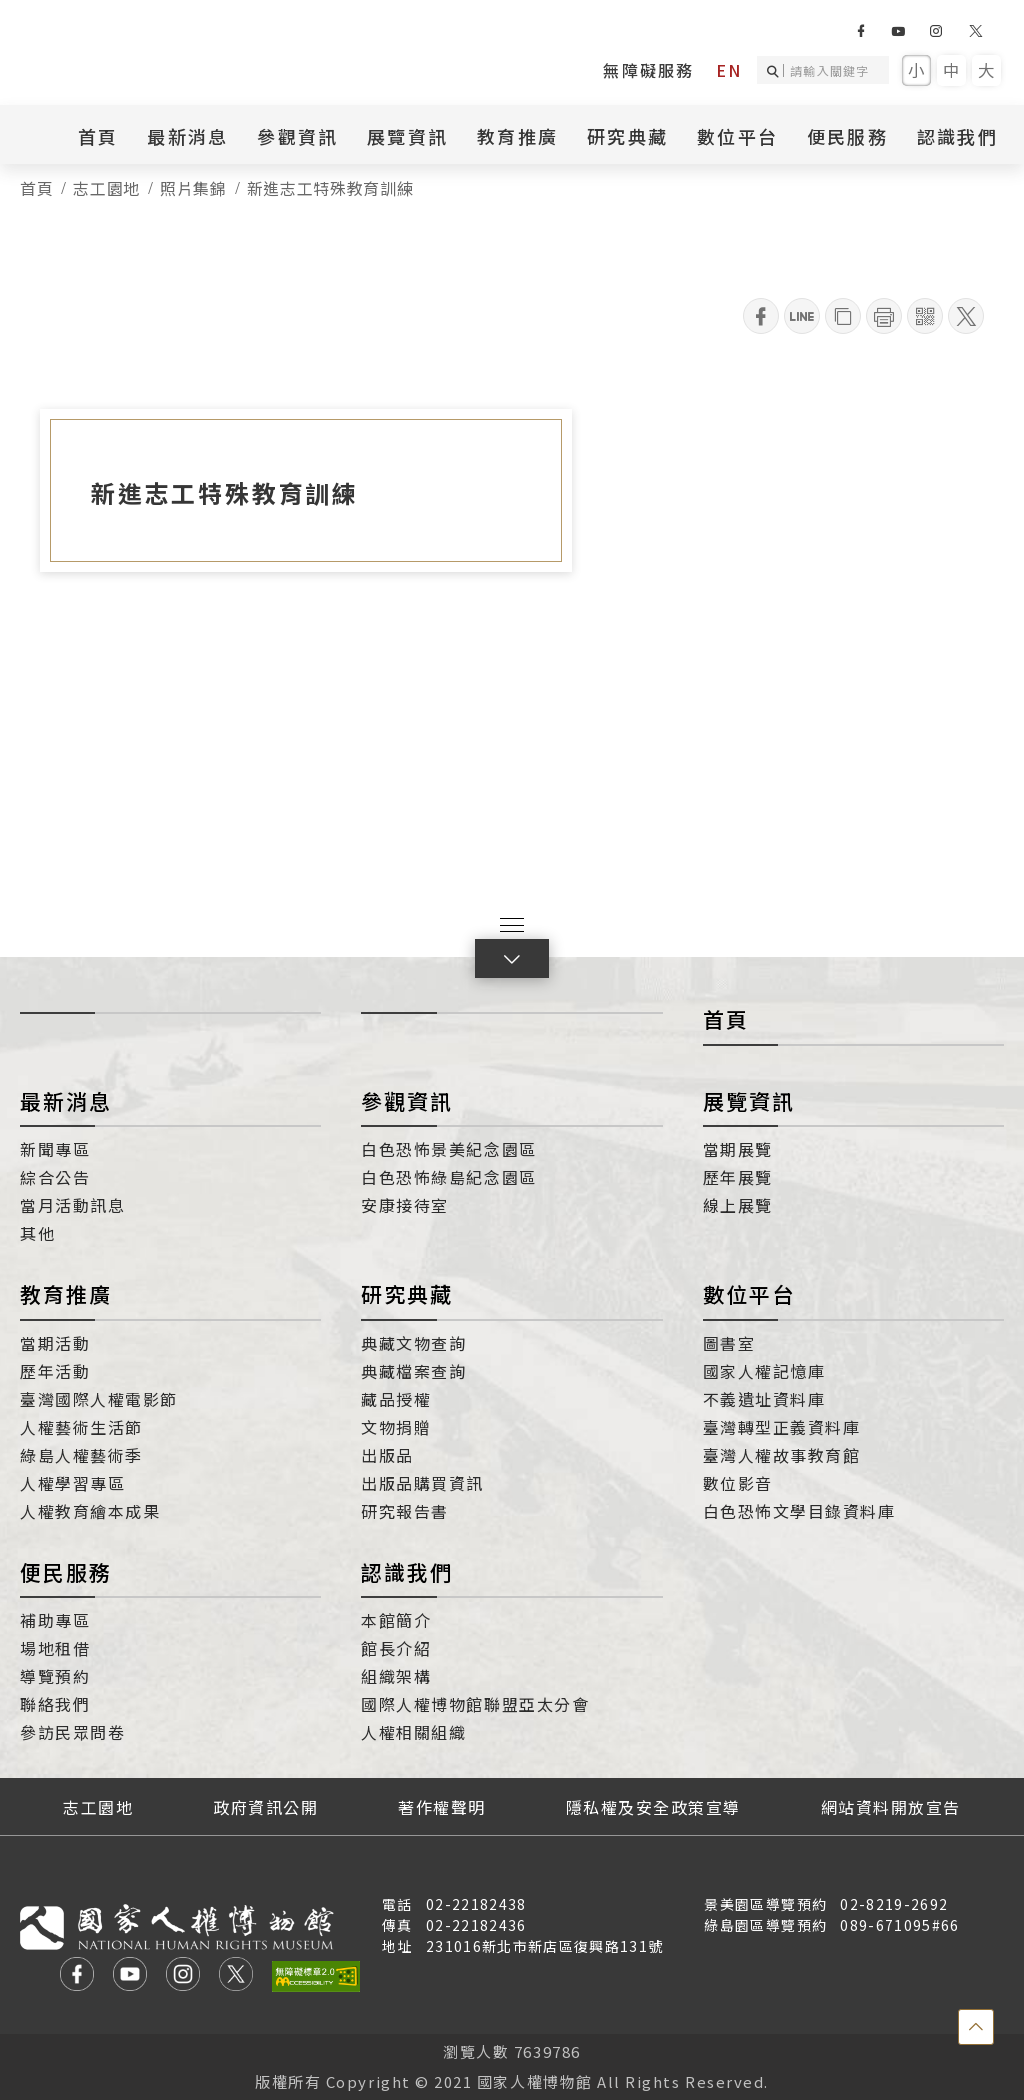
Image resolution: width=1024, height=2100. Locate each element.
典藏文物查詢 (413, 1343)
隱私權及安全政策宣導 (653, 1807)
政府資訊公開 (265, 1807)
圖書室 (729, 1343)
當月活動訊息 (72, 1205)
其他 (37, 1233)
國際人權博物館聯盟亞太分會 (475, 1704)
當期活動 (55, 1343)
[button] (512, 958)
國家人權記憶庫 (764, 1371)
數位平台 (737, 136)
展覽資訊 (407, 136)
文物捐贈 (396, 1427)
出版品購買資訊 (422, 1483)
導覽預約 (55, 1676)
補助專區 (55, 1620)
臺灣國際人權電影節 (99, 1399)
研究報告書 (405, 1511)
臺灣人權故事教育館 (782, 1455)
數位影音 (738, 1483)
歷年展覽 (738, 1177)
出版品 (387, 1455)
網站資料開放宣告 (891, 1807)
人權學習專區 (72, 1483)
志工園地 (106, 188)
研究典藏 (627, 136)
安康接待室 (405, 1205)
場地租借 (55, 1648)
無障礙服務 (648, 70)
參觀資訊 (297, 136)
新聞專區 (55, 1149)
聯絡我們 (55, 1704)
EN (729, 70)
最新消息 (187, 136)
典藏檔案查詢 (413, 1371)
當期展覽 (738, 1149)
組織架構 (396, 1676)
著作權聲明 (442, 1807)
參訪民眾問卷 (72, 1732)
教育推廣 (517, 136)
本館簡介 (396, 1620)
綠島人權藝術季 (81, 1455)
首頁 (98, 136)
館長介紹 (396, 1648)
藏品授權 (396, 1399)
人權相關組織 (413, 1732)
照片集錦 (193, 188)
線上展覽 (738, 1205)
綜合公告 (55, 1177)
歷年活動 (55, 1371)
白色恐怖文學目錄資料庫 (799, 1511)
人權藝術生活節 (81, 1427)
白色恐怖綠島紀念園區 (448, 1177)
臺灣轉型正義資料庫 (782, 1427)
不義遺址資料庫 (764, 1399)
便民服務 (847, 136)
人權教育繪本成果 (90, 1511)
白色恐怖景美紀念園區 (448, 1149)
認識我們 (957, 136)
